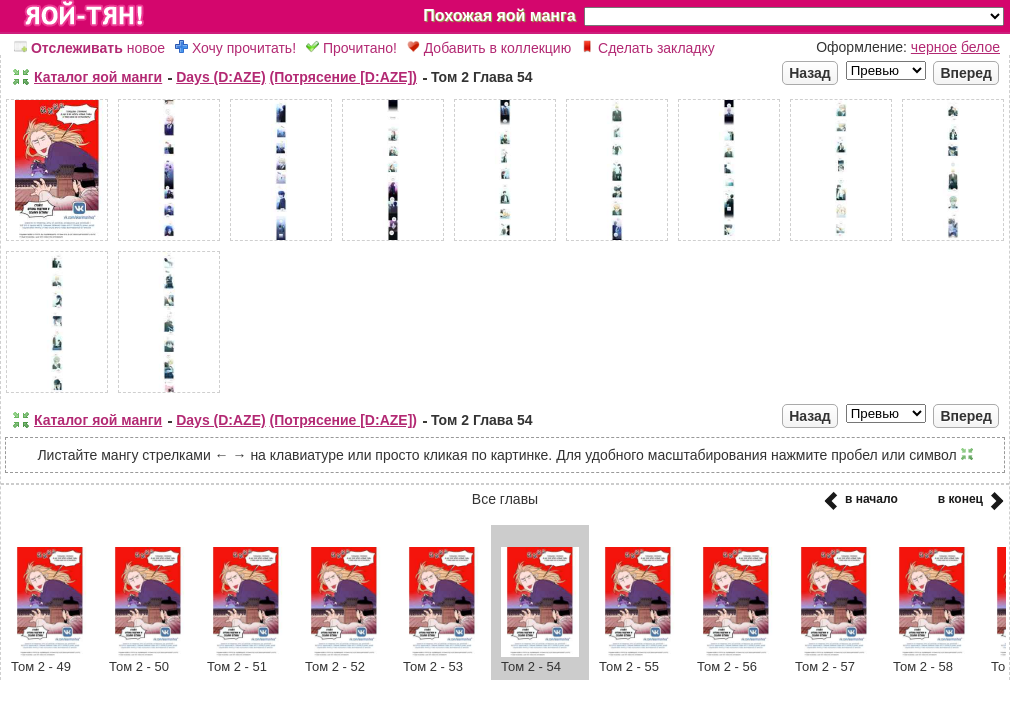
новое (89, 48)
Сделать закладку (648, 48)
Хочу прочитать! (235, 48)
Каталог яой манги (98, 77)
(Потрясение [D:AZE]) (343, 77)
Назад (810, 73)
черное (934, 47)
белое (980, 47)
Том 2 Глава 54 (482, 77)
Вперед (966, 73)
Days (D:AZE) (220, 77)
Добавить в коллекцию (489, 48)
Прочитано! (351, 48)
